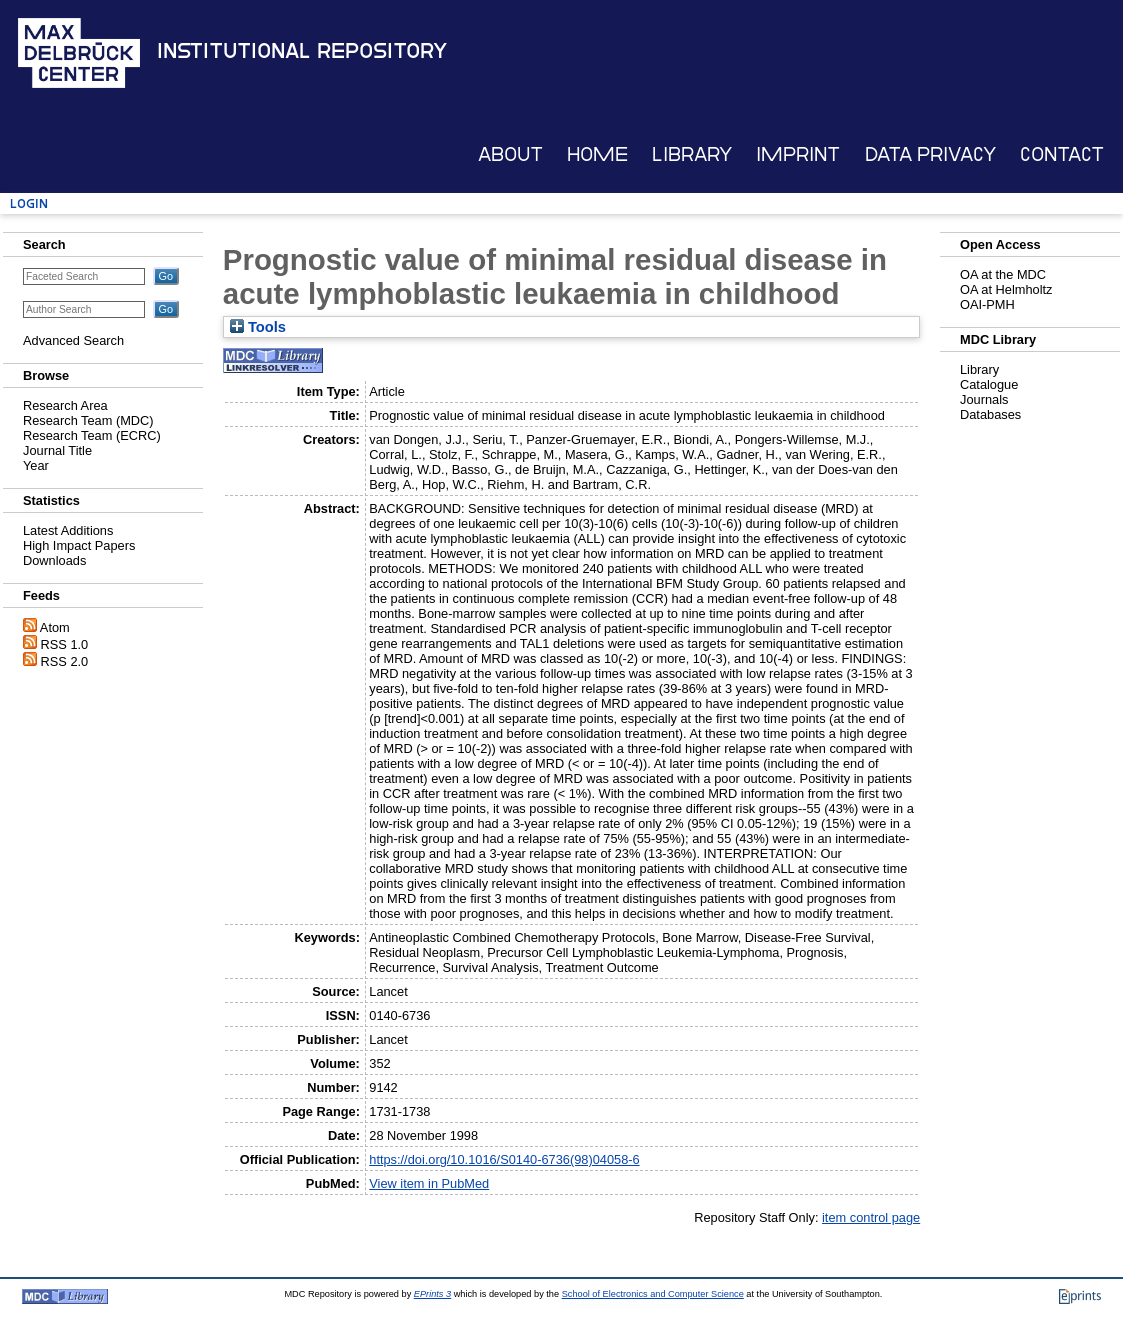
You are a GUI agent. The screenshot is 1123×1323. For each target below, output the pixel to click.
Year (36, 465)
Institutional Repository (302, 51)
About (510, 154)
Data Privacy (930, 154)
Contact (1062, 154)
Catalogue (989, 384)
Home (597, 154)
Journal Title (57, 450)
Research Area (65, 405)
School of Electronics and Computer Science (653, 1294)
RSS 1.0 (65, 644)
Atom (55, 627)
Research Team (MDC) (88, 420)
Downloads (54, 560)
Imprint (798, 154)
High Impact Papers (79, 545)
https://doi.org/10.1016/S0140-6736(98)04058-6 (504, 1159)
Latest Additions (68, 530)
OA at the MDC (1003, 274)
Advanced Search (73, 340)
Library (692, 154)
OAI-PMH (987, 304)
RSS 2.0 (65, 661)
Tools (258, 327)
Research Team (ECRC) (92, 435)
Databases (990, 414)
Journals (984, 399)
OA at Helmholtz (1006, 289)
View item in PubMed (429, 1183)
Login (29, 203)
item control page (871, 1217)
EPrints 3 (432, 1294)
